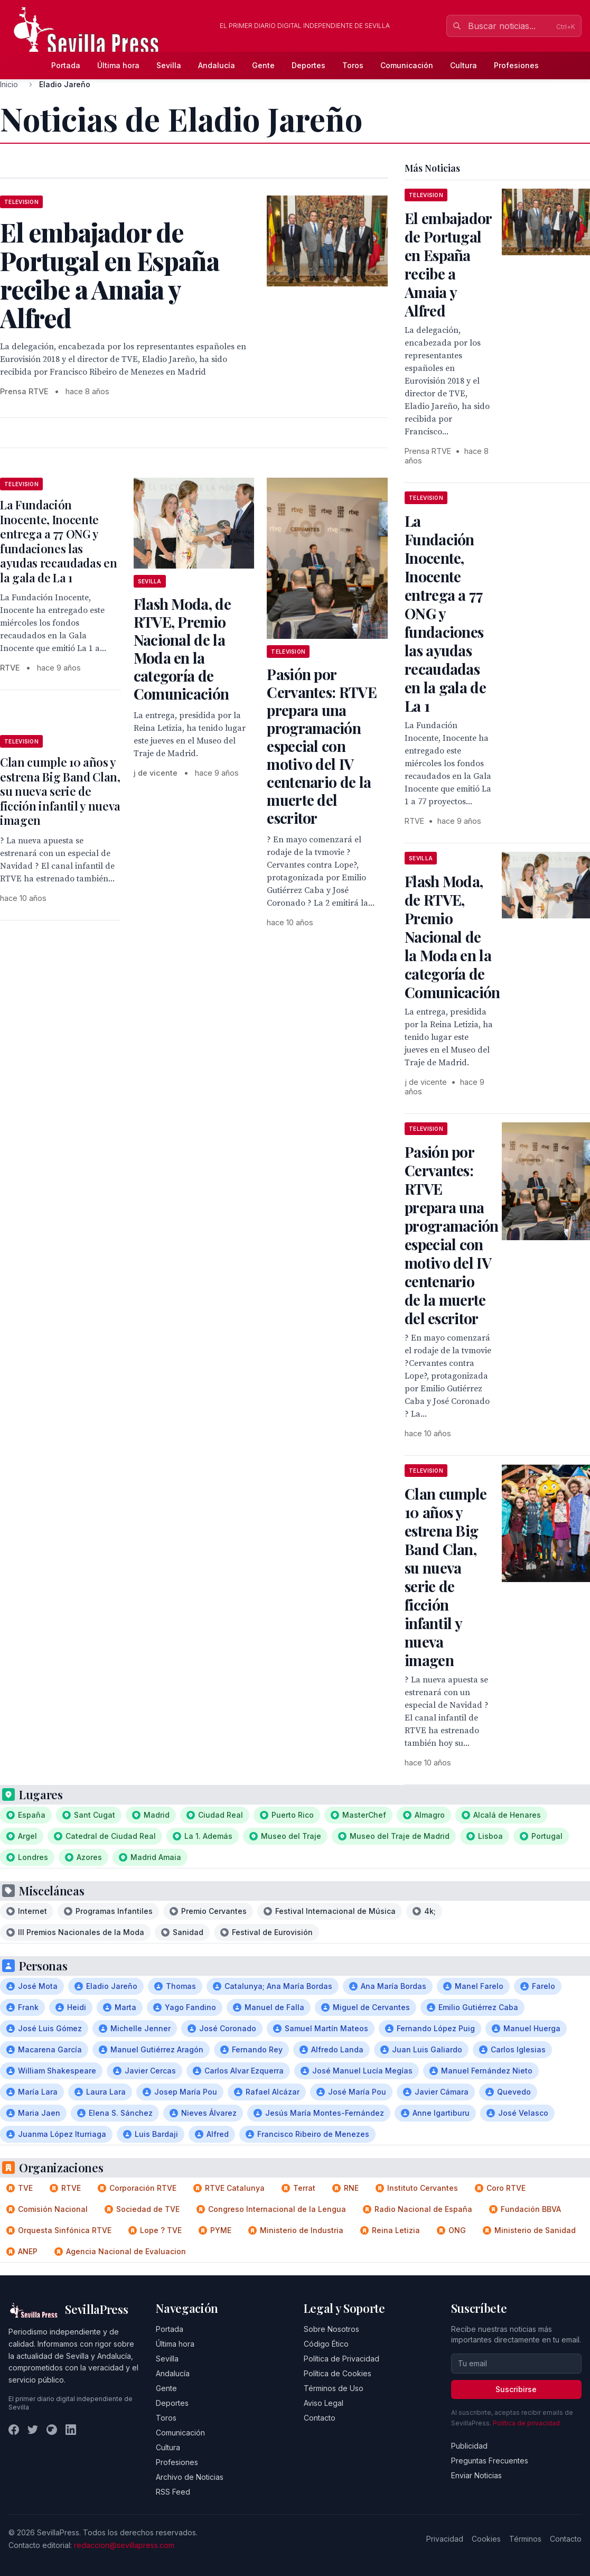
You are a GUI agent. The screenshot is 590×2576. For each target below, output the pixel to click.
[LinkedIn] (70, 2429)
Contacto (319, 2417)
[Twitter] (32, 2429)
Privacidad (444, 2538)
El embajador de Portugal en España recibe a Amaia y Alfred (448, 264)
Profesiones (516, 65)
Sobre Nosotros (331, 2328)
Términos (525, 2538)
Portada (65, 65)
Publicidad (469, 2445)
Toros (352, 65)
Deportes (308, 65)
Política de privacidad (526, 2423)
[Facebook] (13, 2429)
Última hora (118, 65)
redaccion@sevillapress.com (124, 2545)
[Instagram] (51, 2429)
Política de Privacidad (341, 2358)
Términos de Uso (333, 2388)
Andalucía (216, 65)
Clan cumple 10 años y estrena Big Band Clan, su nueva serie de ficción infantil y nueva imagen (60, 791)
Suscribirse (516, 2389)
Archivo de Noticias (189, 2476)
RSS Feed (173, 2491)
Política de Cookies (337, 2373)
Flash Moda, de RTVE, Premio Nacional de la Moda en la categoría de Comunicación (182, 648)
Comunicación (406, 65)
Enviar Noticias (476, 2475)
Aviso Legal (323, 2402)
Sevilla (168, 65)
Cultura (463, 65)
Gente (263, 65)
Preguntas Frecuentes (489, 2460)
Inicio (9, 84)
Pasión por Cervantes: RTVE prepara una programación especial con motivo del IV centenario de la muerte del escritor (322, 745)
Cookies (486, 2538)
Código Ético (326, 2343)
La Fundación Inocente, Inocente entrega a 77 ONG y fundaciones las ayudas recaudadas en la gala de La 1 (58, 541)
